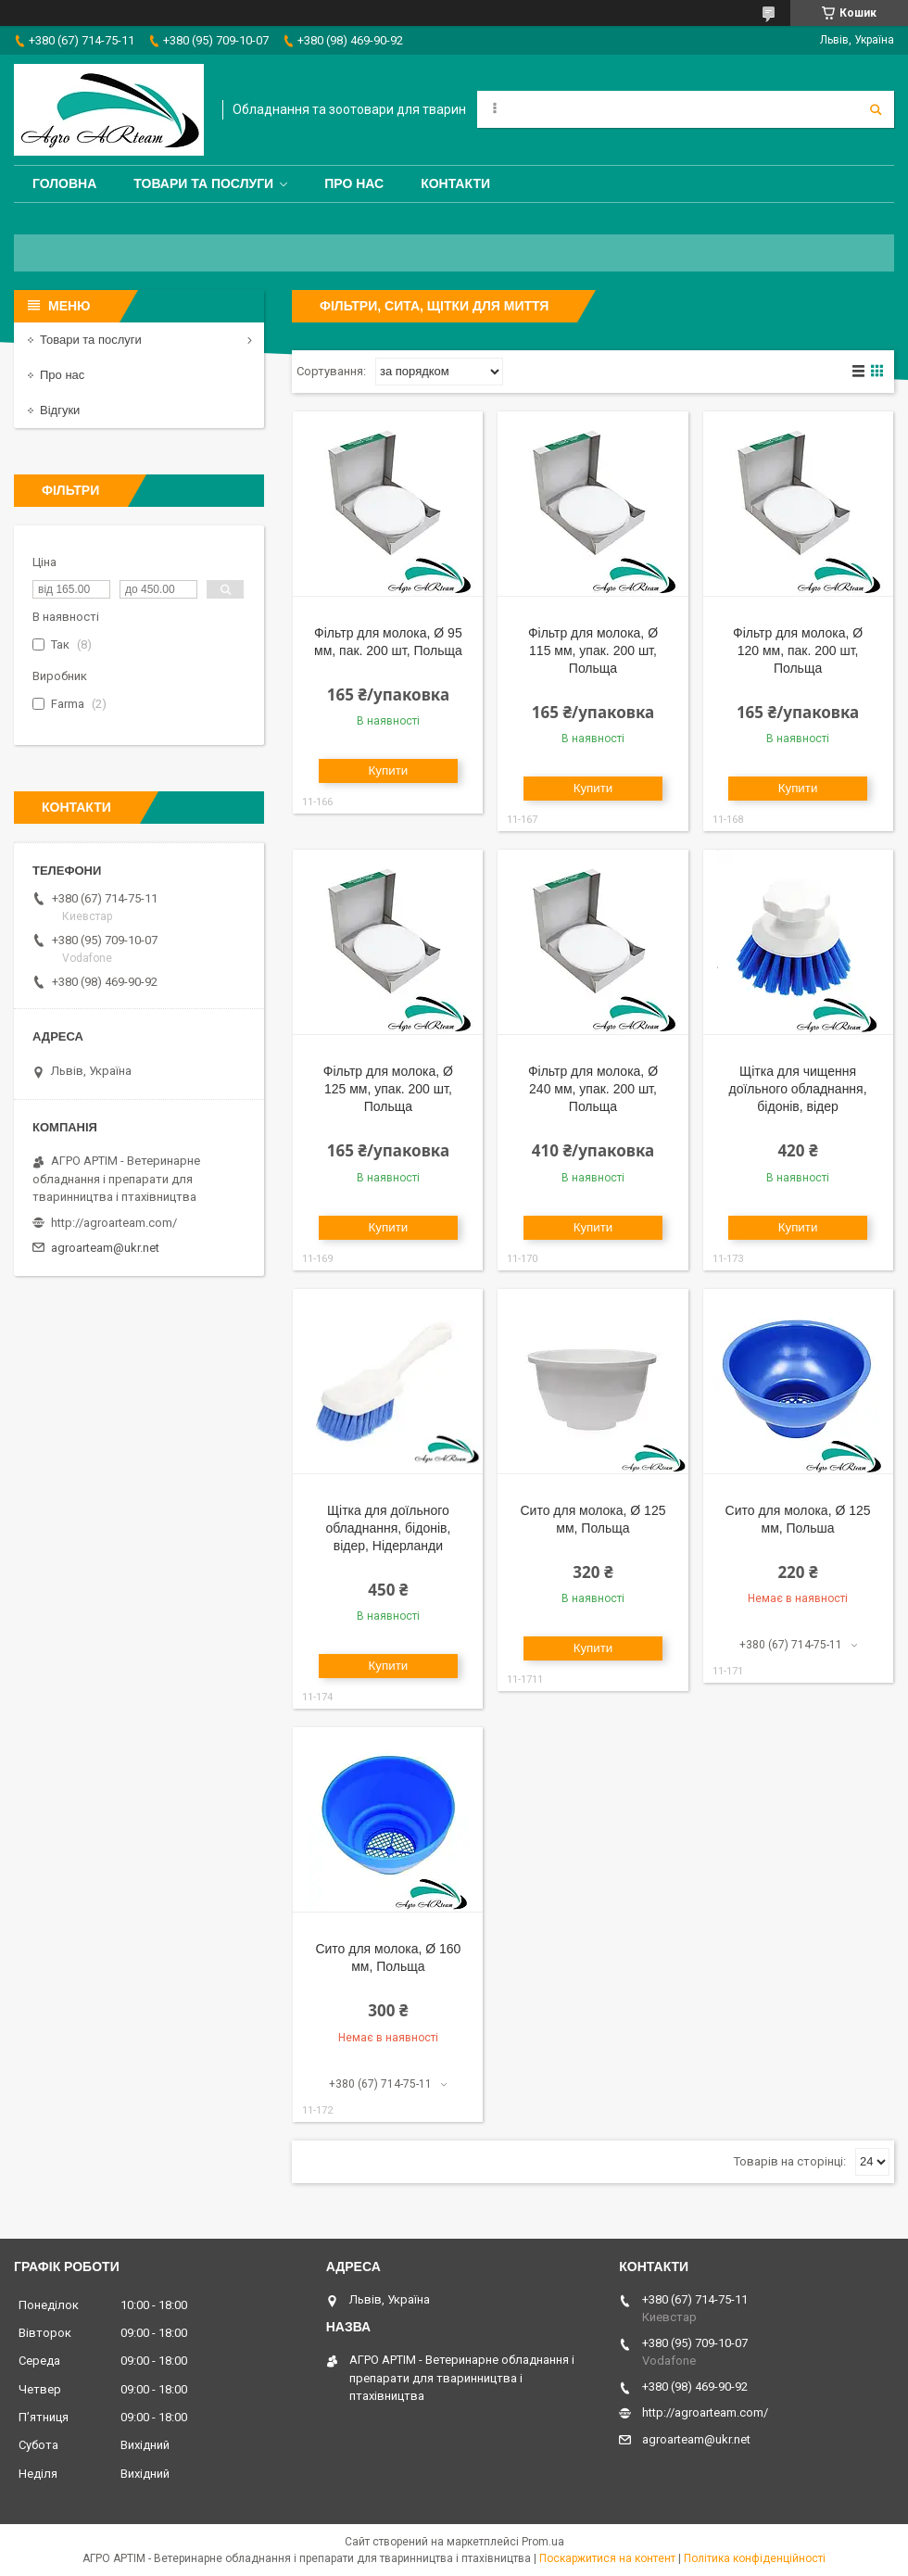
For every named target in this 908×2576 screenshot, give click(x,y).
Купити (389, 770)
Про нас (354, 183)
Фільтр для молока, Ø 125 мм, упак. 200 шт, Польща (388, 1089)
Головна (64, 183)
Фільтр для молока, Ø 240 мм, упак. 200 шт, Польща (593, 1089)
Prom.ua (543, 2541)
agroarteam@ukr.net (105, 1248)
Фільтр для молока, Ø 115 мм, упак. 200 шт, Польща (593, 650)
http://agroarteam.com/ (114, 1223)
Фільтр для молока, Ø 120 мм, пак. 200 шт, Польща (798, 650)
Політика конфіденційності (755, 2558)
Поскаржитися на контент (607, 2558)
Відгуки (60, 410)
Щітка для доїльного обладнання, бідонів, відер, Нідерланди (387, 1528)
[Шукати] (875, 109)
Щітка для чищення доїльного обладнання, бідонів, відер (798, 1089)
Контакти (455, 183)
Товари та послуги (203, 183)
